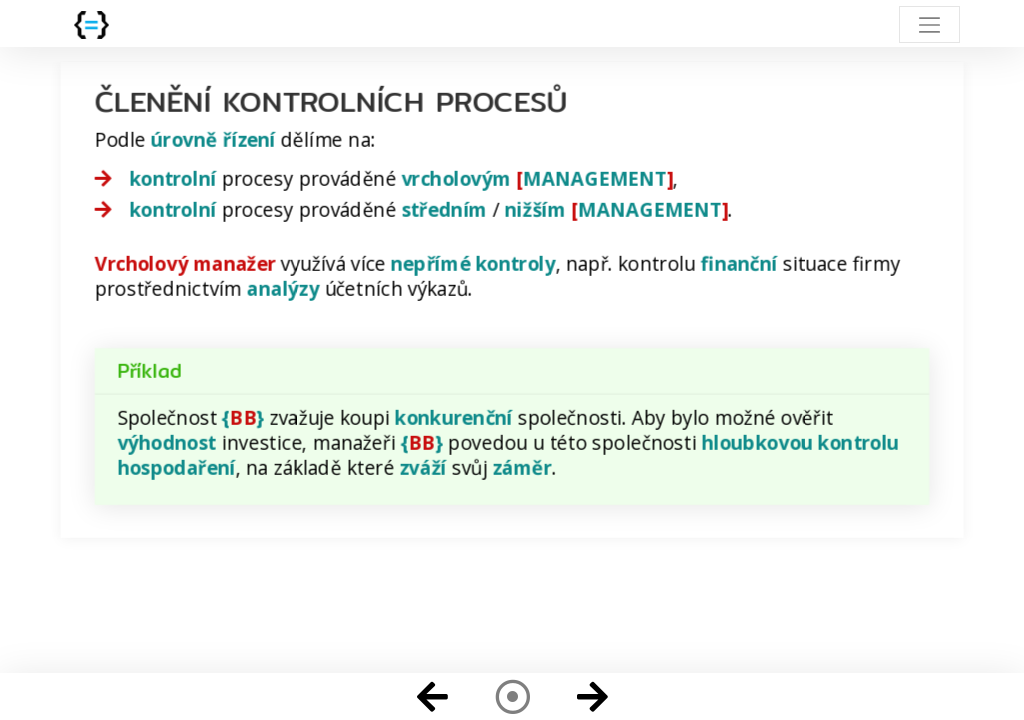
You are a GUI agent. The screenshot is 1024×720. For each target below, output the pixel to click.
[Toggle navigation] (929, 24)
